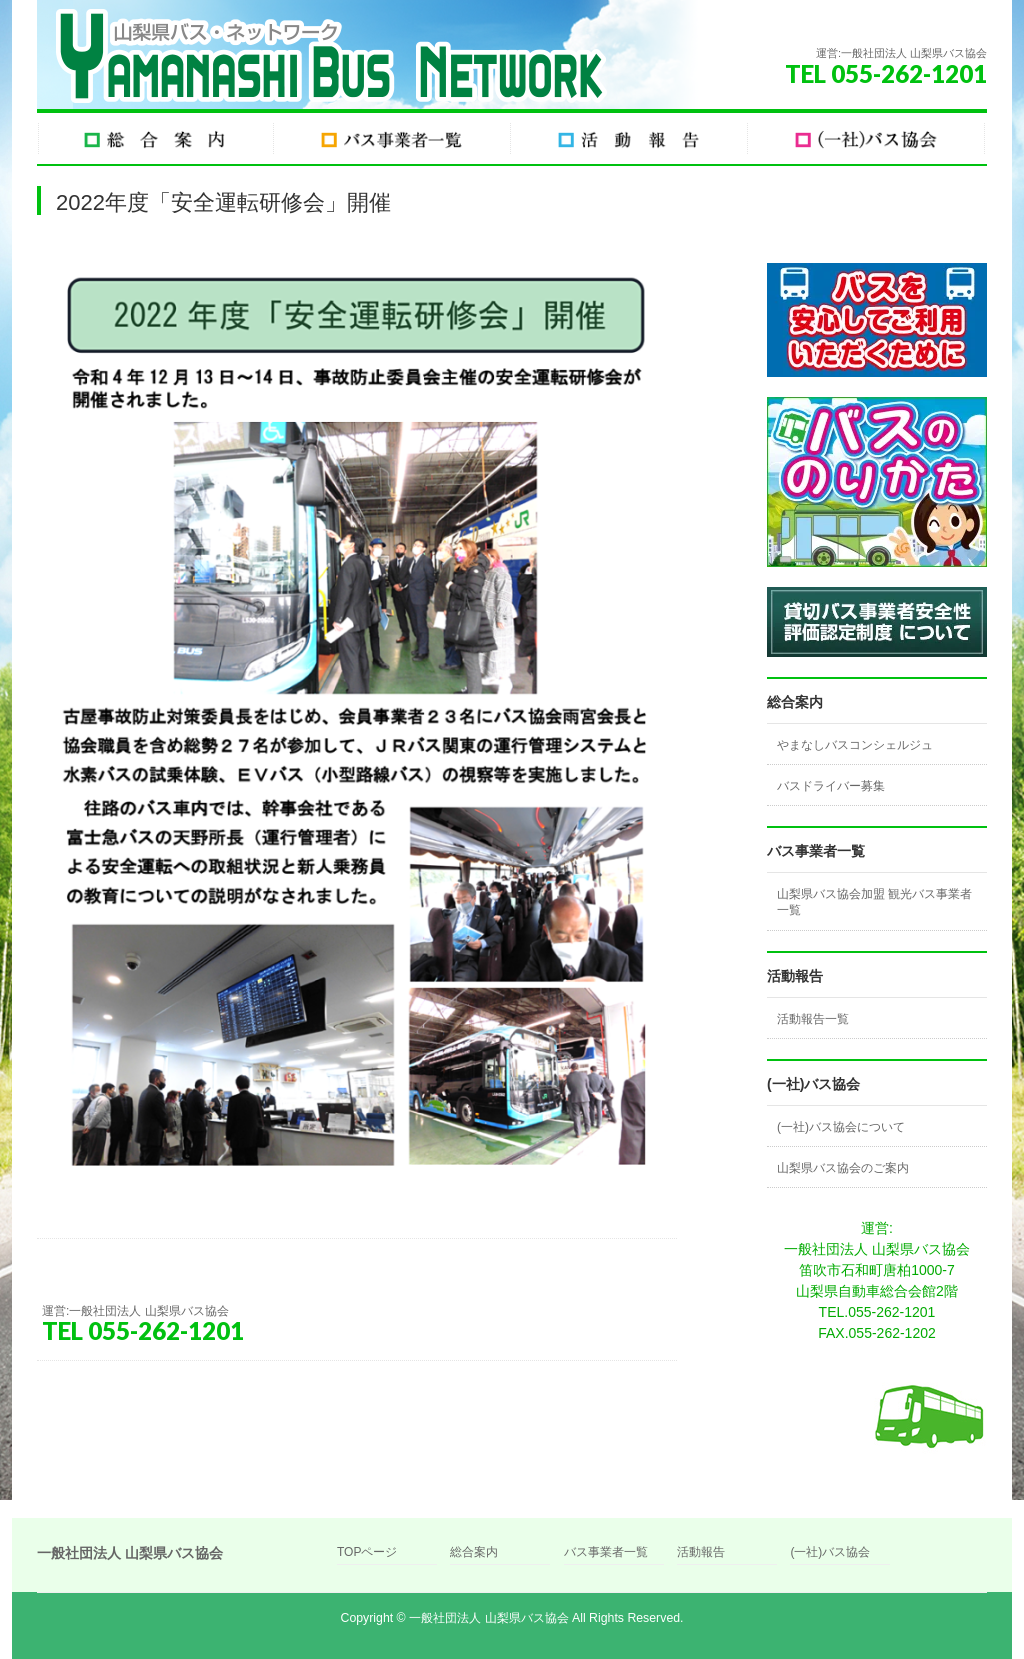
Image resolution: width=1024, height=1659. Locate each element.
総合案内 (474, 1552)
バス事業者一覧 (606, 1552)
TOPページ (367, 1552)
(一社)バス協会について (841, 1127)
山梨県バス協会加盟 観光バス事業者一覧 (874, 902)
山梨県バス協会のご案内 (843, 1168)
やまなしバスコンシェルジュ (855, 745)
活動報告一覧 (813, 1019)
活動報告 (701, 1552)
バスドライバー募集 (831, 786)
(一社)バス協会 (830, 1552)
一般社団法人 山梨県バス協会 (488, 1618)
